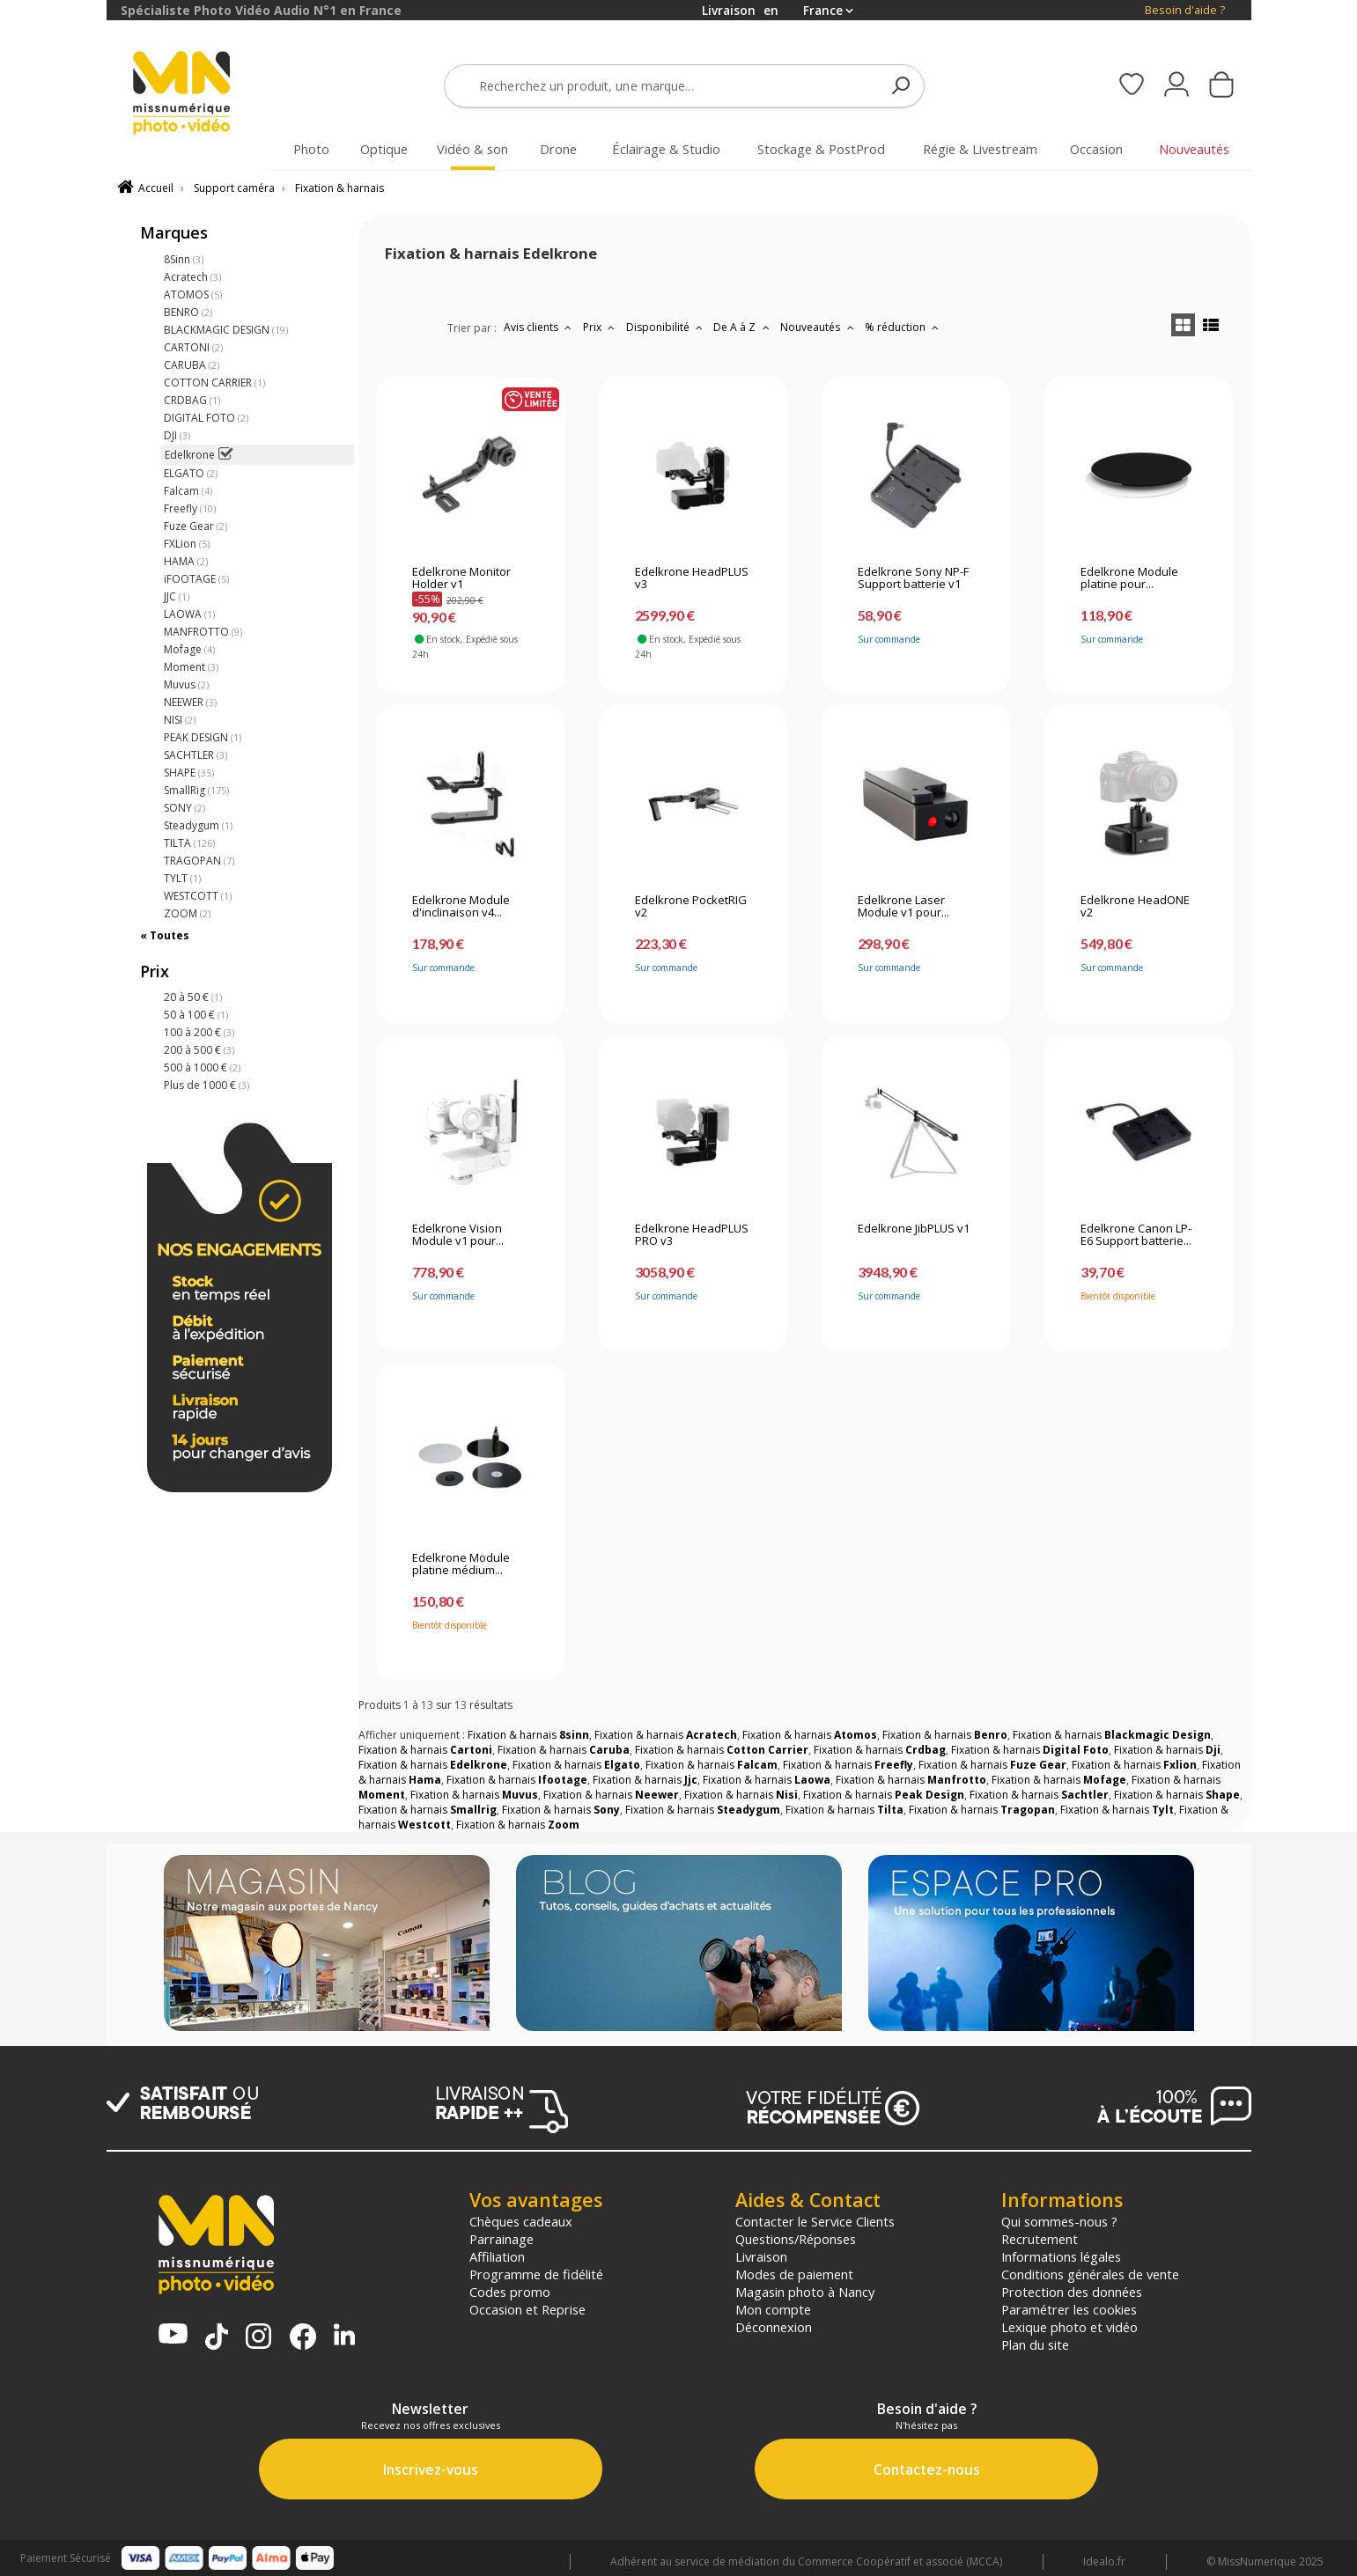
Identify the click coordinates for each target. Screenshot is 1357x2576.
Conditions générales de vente (1090, 2274)
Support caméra (234, 187)
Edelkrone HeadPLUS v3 (692, 578)
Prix (601, 327)
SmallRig (196, 790)
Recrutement (1039, 2239)
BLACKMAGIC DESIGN (226, 329)
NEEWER (190, 702)
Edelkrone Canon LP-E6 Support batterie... (1135, 1235)
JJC (176, 596)
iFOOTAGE (196, 578)
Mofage (189, 649)
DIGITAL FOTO (206, 417)
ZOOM (187, 913)
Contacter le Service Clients (815, 2221)
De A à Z (743, 327)
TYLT (182, 878)
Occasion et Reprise (527, 2309)
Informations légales (1061, 2256)
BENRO (188, 312)
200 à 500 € (199, 1049)
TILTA (189, 842)
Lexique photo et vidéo (1069, 2327)
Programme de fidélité (536, 2274)
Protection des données (1071, 2291)
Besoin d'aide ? (1185, 10)
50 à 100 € (196, 1014)
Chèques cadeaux (520, 2221)
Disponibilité (666, 327)
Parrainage (501, 2239)
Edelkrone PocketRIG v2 (691, 907)
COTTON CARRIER (214, 382)
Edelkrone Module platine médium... (461, 1564)
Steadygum (198, 825)
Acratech (192, 276)
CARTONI (193, 347)
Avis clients (540, 327)
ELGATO (191, 473)
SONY (184, 807)
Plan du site (1035, 2344)
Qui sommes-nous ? (1059, 2221)
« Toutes (164, 935)
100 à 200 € (199, 1032)
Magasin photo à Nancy (804, 2291)
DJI (177, 435)
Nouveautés (819, 327)
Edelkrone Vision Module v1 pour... (458, 1235)
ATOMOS (193, 294)
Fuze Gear (195, 526)
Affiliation (497, 2256)
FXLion (187, 543)
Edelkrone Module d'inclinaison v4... (461, 907)
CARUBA (191, 364)
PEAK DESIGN (202, 737)
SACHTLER (195, 754)
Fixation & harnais (339, 187)
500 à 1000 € (202, 1067)
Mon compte (773, 2309)
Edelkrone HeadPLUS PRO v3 (692, 1235)
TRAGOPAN (199, 860)
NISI (179, 719)
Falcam (188, 490)
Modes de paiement (794, 2274)
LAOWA (189, 614)
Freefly (190, 508)
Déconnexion (773, 2327)
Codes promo (509, 2291)
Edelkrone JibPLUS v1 (914, 1229)
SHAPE (189, 772)
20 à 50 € (193, 997)
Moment (191, 666)
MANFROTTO (203, 631)
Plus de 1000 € (206, 1085)
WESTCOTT (198, 895)
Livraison (761, 2256)
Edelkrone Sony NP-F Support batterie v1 (913, 578)
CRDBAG (192, 400)
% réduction (904, 327)
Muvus (186, 684)
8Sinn (183, 259)
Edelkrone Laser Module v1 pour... (903, 907)
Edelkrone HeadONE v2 (1135, 907)
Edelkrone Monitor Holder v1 (461, 578)
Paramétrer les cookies (1069, 2309)
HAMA (186, 561)
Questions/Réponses (795, 2239)
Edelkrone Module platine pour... (1129, 578)
